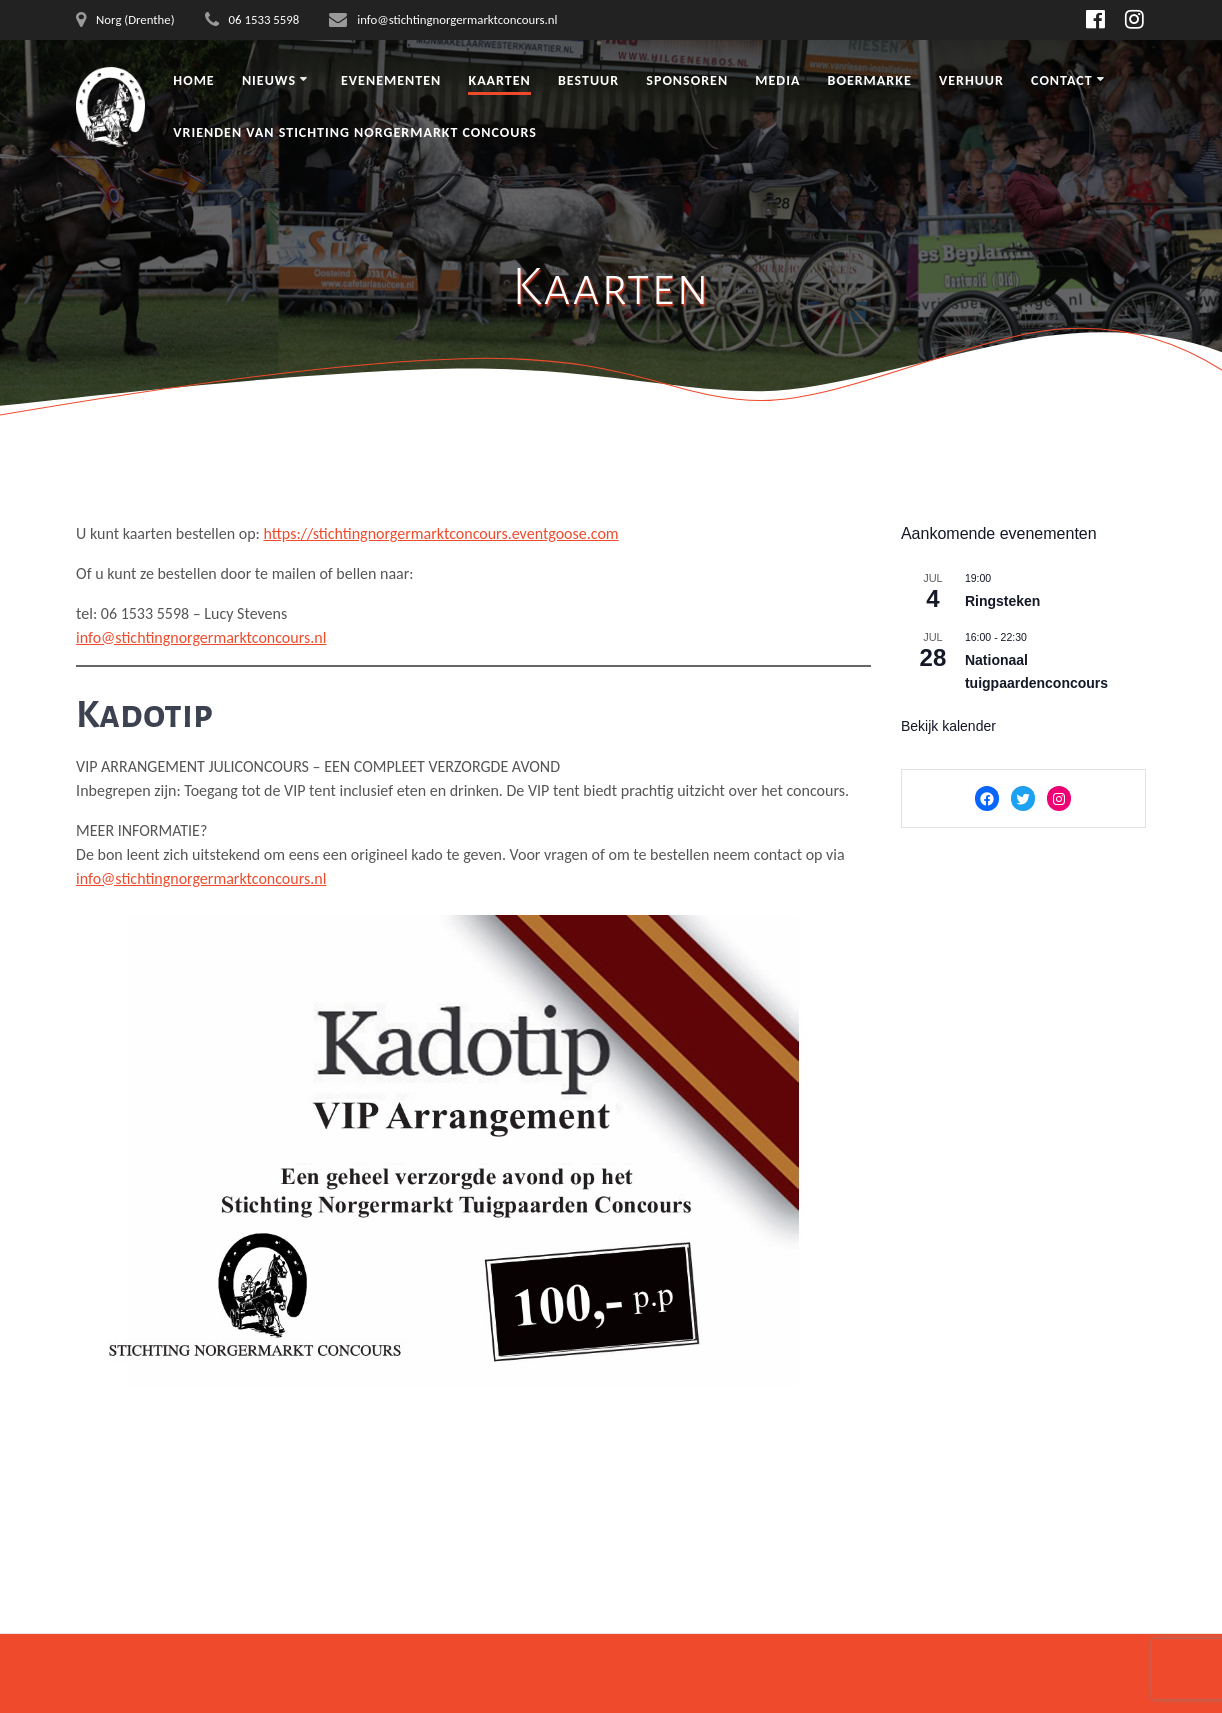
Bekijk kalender (948, 726)
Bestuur (588, 80)
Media (777, 80)
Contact (1062, 80)
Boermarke (869, 80)
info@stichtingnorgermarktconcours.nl (201, 637)
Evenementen (391, 80)
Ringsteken (1002, 601)
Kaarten (499, 80)
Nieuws (269, 80)
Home (193, 80)
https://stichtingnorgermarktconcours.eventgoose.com (440, 533)
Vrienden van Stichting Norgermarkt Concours (354, 132)
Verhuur (971, 80)
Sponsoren (687, 80)
